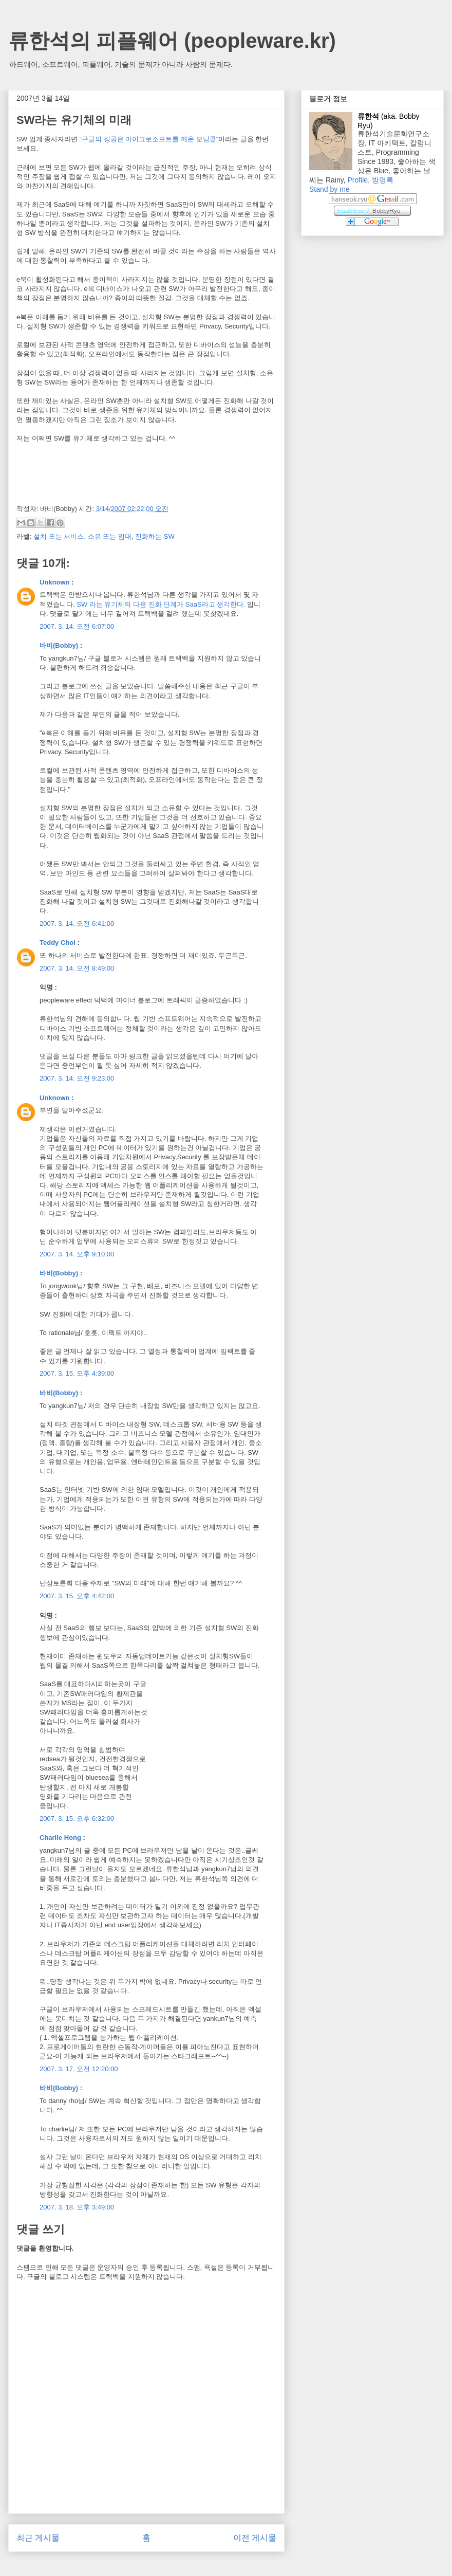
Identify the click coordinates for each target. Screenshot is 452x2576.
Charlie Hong (60, 1837)
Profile (357, 180)
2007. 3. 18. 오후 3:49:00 (77, 2207)
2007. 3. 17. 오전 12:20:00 (79, 2069)
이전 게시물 (254, 2537)
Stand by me (329, 189)
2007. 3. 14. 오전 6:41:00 (77, 923)
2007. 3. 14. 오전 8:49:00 (77, 968)
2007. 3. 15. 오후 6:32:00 (77, 1818)
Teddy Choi (58, 942)
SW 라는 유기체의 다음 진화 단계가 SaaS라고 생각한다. (161, 604)
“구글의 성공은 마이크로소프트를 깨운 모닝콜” (149, 139)
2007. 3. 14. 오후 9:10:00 (77, 1254)
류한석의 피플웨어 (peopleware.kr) (172, 40)
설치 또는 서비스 (58, 536)
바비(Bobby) (59, 645)
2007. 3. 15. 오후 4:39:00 (77, 1373)
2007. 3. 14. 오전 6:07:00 (77, 626)
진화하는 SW (155, 536)
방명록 (382, 180)
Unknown (55, 582)
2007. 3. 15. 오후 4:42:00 (77, 1596)
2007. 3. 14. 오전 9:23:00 (77, 1078)
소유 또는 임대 (109, 536)
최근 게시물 (38, 2537)
